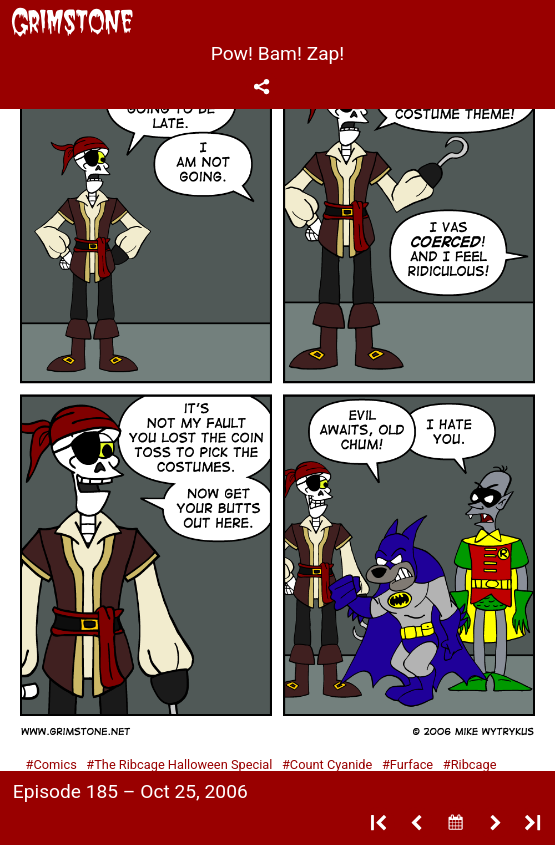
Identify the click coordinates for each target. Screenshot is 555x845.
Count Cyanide (331, 764)
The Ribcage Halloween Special (183, 764)
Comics (54, 764)
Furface (411, 764)
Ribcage (474, 764)
